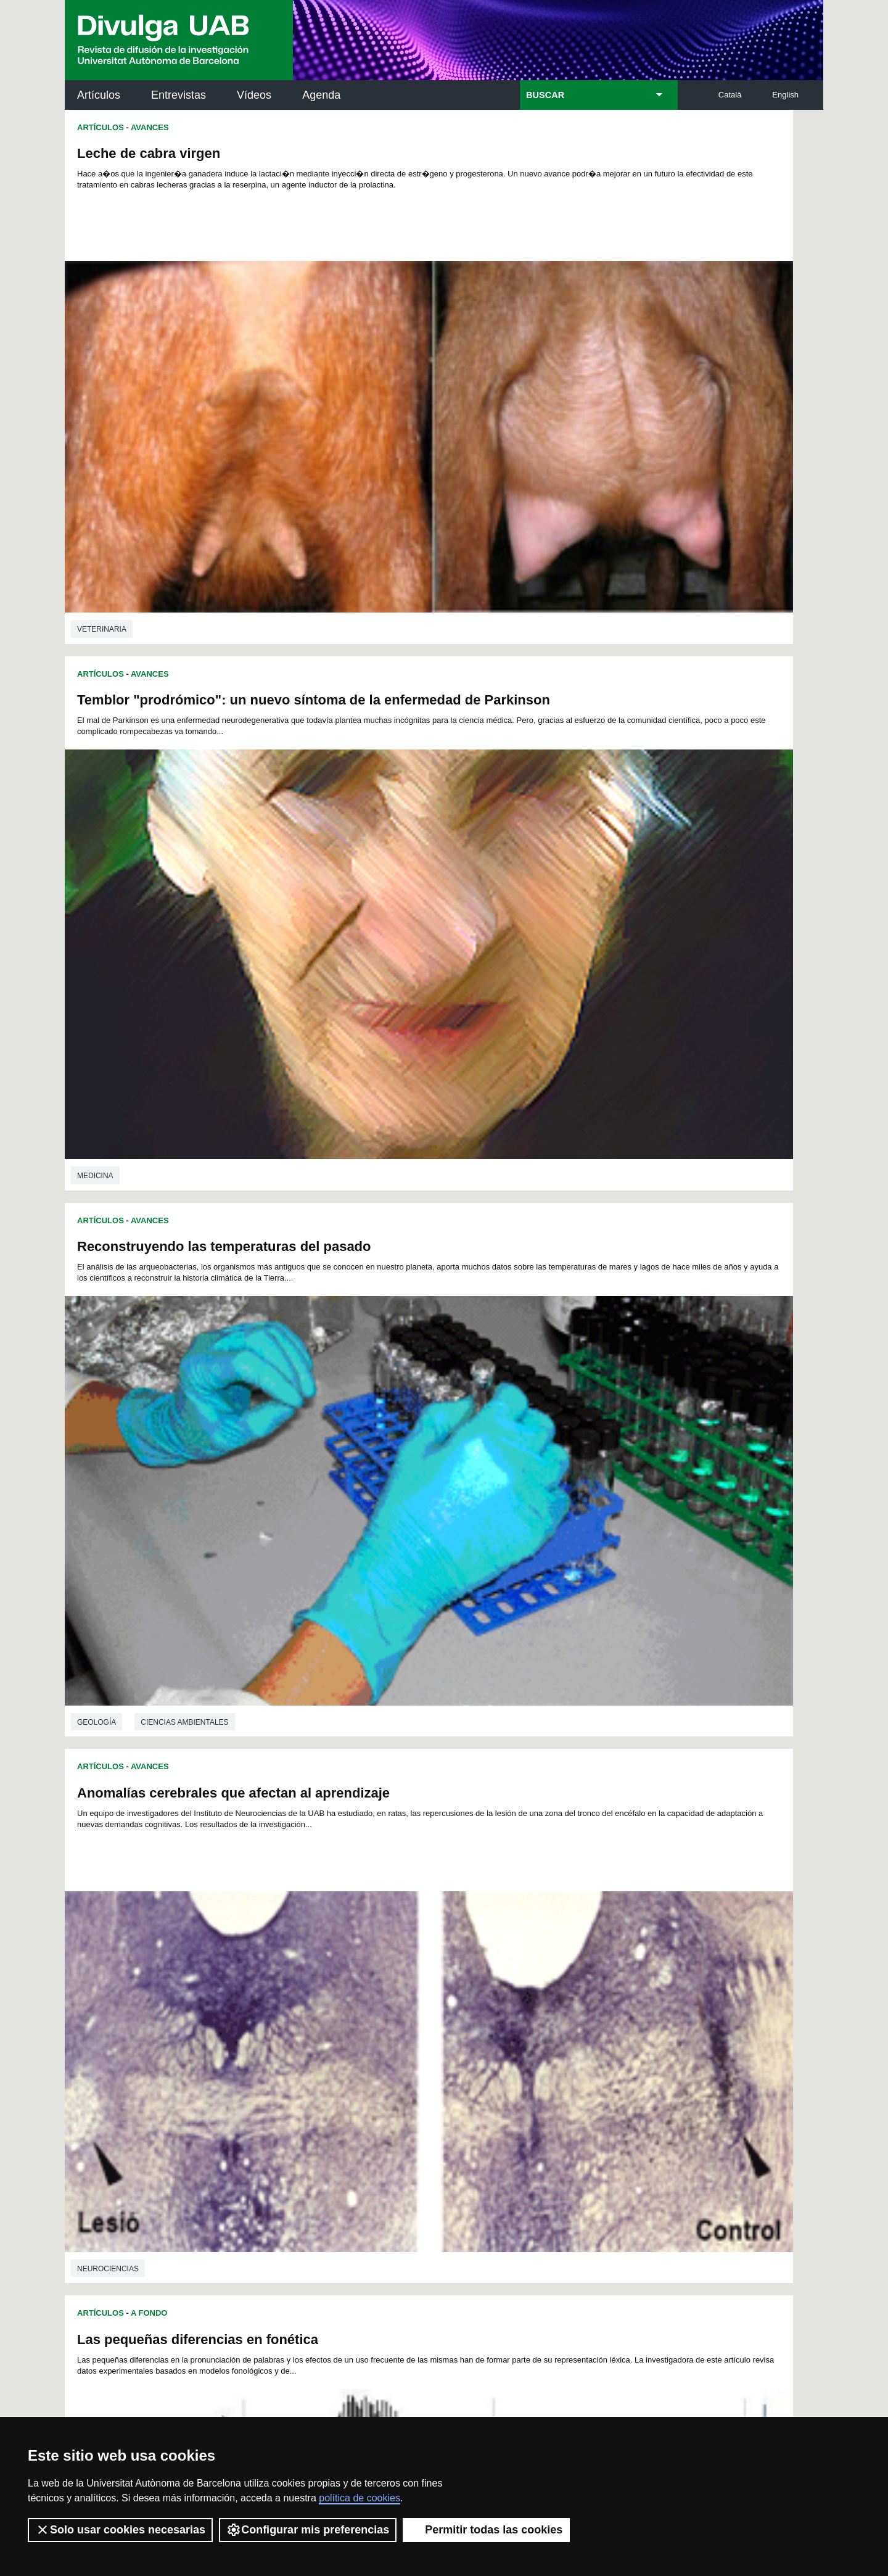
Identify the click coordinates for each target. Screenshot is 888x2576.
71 (621, 1947)
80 (395, 1958)
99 (332, 1969)
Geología (96, 781)
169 (290, 2013)
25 (626, 1925)
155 (372, 2002)
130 (598, 1980)
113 (618, 1969)
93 (605, 1958)
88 (524, 1958)
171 (331, 2013)
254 (568, 2060)
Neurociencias (487, 796)
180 (516, 2013)
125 (495, 1980)
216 (516, 2036)
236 (556, 2047)
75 (315, 1958)
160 (475, 2002)
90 (556, 1958)
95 (267, 1969)
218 (557, 2036)
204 (269, 2036)
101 (371, 1969)
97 (299, 1969)
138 (393, 1991)
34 (395, 1936)
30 (331, 1936)
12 (416, 1925)
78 (363, 1958)
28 (299, 1936)
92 (589, 1958)
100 (351, 1969)
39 (476, 1936)
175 (413, 2013)
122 (433, 1980)
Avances (150, 127)
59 (428, 1947)
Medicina (474, 447)
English (785, 94)
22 (577, 1925)
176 (433, 2013)
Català (730, 94)
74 (299, 1958)
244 (363, 2060)
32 (363, 1936)
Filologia (96, 1130)
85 (476, 1958)
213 (454, 2036)
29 (315, 1936)
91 (573, 1958)
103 (412, 1969)
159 (454, 2002)
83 (444, 1958)
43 (540, 1936)
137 (372, 1991)
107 (494, 1969)
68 (573, 1947)
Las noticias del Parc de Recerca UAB (136, 2221)
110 (556, 1969)
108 (515, 1969)
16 (481, 1925)
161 (495, 2002)
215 (495, 2036)
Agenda (321, 95)
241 (301, 2060)
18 (513, 1925)
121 (413, 1980)
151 (290, 2002)
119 (372, 1980)
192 (393, 2024)
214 (475, 2036)
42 (524, 1936)
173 (372, 2013)
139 (413, 1991)
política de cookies (359, 2498)
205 (290, 2036)
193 (413, 2024)
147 (578, 1991)
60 (444, 1947)
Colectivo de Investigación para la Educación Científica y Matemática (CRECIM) (585, 2196)
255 (589, 2060)
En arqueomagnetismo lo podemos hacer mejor (609, 1596)
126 (516, 1980)
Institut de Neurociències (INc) (742, 2126)
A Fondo (149, 825)
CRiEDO (551, 2258)
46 (589, 1936)
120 (393, 1980)
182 (557, 2013)
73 (283, 1958)
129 (578, 1980)
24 (610, 1925)
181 (536, 2013)
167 (618, 2002)
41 (508, 1936)
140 (433, 1991)
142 (475, 1991)
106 (474, 1969)
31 (347, 1936)
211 (413, 2036)
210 (393, 2036)
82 (428, 1958)
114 (269, 1980)
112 (597, 1969)
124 (475, 1980)
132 (269, 1991)
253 (548, 2060)
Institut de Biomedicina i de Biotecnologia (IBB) (741, 2251)
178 (475, 2013)
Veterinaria (101, 431)
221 (618, 2036)
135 (331, 1991)
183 (578, 2013)
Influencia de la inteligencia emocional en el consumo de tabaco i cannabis (597, 1239)
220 (598, 2036)
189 (331, 2024)
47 (605, 1936)
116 (311, 1980)
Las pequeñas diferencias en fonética (197, 851)
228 (393, 2047)
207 (331, 2036)
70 (605, 1947)
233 (494, 2047)
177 (454, 2013)
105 (453, 1969)
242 (322, 2060)
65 (524, 1947)
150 (269, 2002)
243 (343, 2060)
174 (393, 2013)
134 (311, 1991)
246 (404, 2060)
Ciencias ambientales (184, 781)
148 (598, 1991)
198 (516, 2024)
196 (475, 2024)
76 (331, 1958)
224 (311, 2047)
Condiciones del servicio (283, 2397)
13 (433, 1925)
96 (283, 1969)
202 (598, 2024)
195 (454, 2024)
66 (540, 1947)
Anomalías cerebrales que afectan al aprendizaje (612, 518)
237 (577, 2047)
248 (446, 2060)
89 (540, 1958)
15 (465, 1925)
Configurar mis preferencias (307, 2529)
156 (393, 2002)
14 (449, 1925)
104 (433, 1969)
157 (413, 2002)
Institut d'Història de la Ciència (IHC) (585, 2126)
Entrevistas (178, 95)
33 (379, 1936)
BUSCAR (545, 95)
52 (315, 1947)
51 (299, 1947)
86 (492, 1958)
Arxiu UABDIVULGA (124, 2119)
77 (347, 1958)
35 (412, 1936)
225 (332, 2047)
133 (290, 1991)
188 (311, 2024)
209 (372, 2036)
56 (379, 1947)
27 (283, 1936)
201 (578, 2024)
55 (363, 1947)
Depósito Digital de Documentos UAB (425, 2181)
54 (347, 1947)
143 (495, 1991)
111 (576, 1969)
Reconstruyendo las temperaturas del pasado (224, 502)
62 (476, 1947)
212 (433, 2036)
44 (556, 1936)
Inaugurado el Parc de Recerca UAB (192, 1200)
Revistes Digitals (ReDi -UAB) (268, 2181)
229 (414, 2047)
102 (391, 1969)
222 (270, 2047)
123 (454, 1980)
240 (281, 2060)
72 (267, 1958)
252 (528, 2060)
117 (331, 1980)
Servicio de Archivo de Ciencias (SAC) (433, 2126)
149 (618, 1991)
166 (598, 2002)
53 (331, 1947)
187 (290, 2024)
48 (621, 1936)
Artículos (98, 95)
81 (412, 1958)
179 (495, 2013)
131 (618, 1980)
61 (460, 1947)
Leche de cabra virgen (148, 153)
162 (516, 2002)
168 (269, 2013)
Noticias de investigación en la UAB (136, 2166)
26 (267, 1936)
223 (290, 2047)
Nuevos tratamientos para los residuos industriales (242, 1526)
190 (351, 2024)
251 (507, 2060)
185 (618, 2013)
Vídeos (254, 95)
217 (536, 2036)
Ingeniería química (115, 1804)
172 (351, 2013)
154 (351, 2002)
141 (454, 1991)
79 (379, 1958)
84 (460, 1958)
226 (352, 2047)
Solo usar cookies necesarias (120, 2529)
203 (618, 2024)
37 (444, 1936)
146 (557, 1991)
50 (283, 1947)
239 (618, 2047)
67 (556, 1947)
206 (311, 2036)
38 (460, 1936)
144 (516, 1991)
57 (395, 1947)
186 (269, 2024)
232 (474, 2047)
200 (557, 2024)
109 (536, 1969)
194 (433, 2024)
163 (536, 2002)
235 (536, 2047)
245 (384, 2060)
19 (529, 1925)
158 (433, 2002)
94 (621, 1958)
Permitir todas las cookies (486, 2529)
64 (508, 1947)
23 (593, 1925)
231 (454, 2047)
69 (589, 1947)
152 (311, 2002)
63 (492, 1947)
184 (598, 2013)
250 (486, 2060)
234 (515, 2047)
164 (557, 2002)
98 (316, 1969)
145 (536, 1991)
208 (351, 2036)
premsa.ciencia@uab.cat (510, 2332)
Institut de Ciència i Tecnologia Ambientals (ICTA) (737, 2189)
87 (508, 1958)
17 (497, 1925)
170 (311, 2013)
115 (290, 1980)
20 (545, 1925)
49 (267, 1947)
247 (425, 2060)
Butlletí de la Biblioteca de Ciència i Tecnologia (283, 2126)
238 (597, 2047)
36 (428, 1936)
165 (578, 2002)
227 (373, 2047)
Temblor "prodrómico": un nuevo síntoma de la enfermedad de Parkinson (608, 161)
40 (492, 1936)
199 (536, 2024)
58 (412, 1947)
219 (578, 2036)
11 (400, 1925)
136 (351, 1991)
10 (384, 1925)
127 (536, 1980)
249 (466, 2060)
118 (351, 1980)
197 (495, 2024)
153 (331, 2002)
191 (372, 2024)
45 (573, 1936)
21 (561, 1925)
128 (557, 1980)
